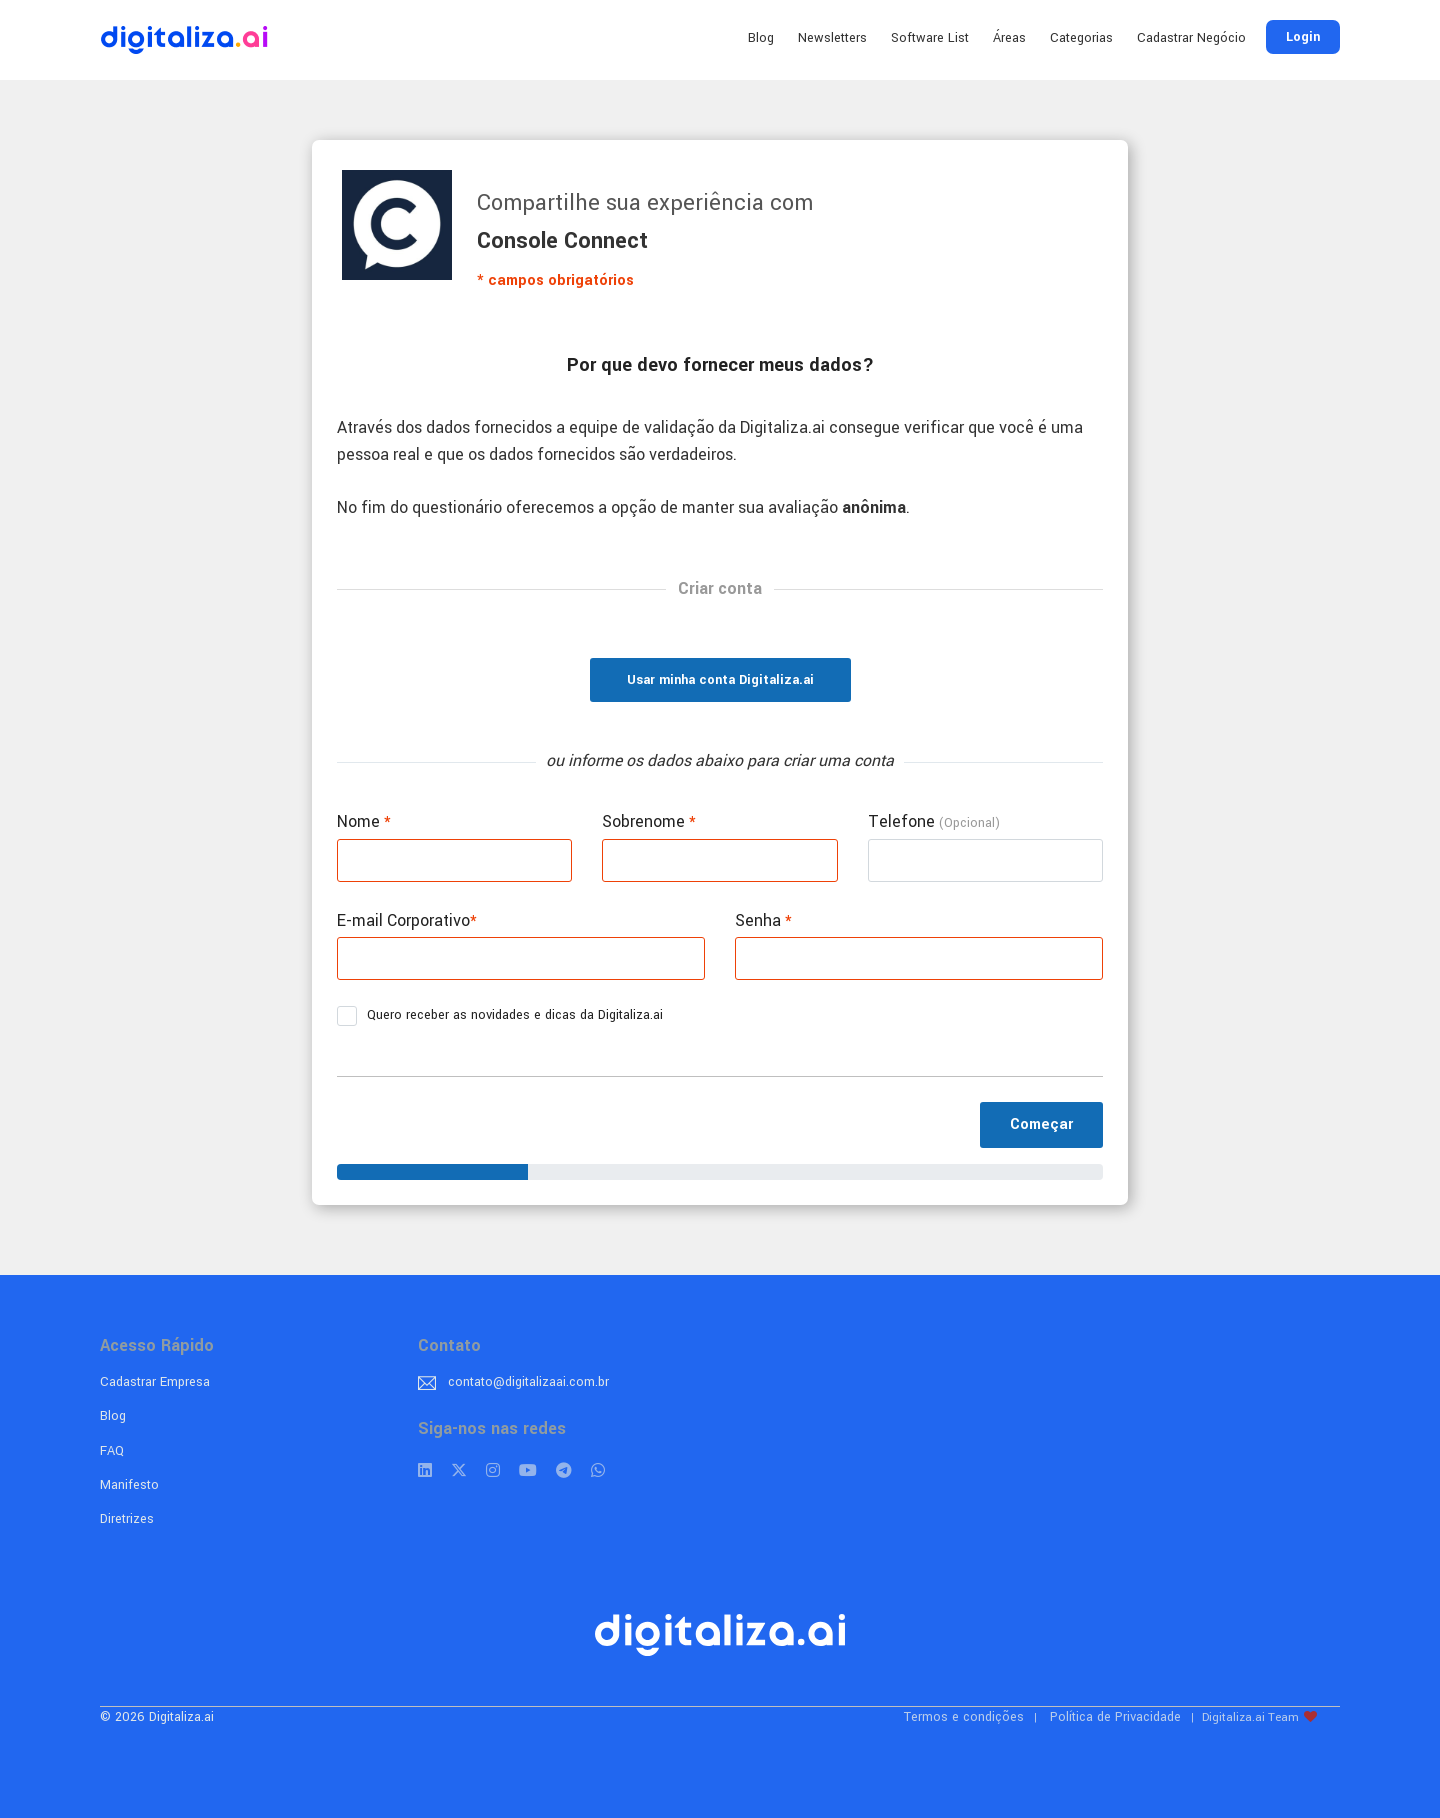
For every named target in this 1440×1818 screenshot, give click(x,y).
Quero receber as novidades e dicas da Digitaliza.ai (506, 1016)
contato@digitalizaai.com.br (528, 1382)
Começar (1041, 1124)
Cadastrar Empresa (155, 1382)
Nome (364, 821)
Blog (761, 38)
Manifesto (129, 1485)
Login (1303, 37)
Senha (763, 920)
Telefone (934, 821)
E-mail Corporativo (407, 920)
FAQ (112, 1451)
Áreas (1009, 38)
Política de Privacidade (1115, 1717)
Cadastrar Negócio (1191, 38)
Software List (930, 38)
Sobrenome (649, 821)
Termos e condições (964, 1717)
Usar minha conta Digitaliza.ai (720, 680)
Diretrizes (127, 1519)
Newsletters (832, 38)
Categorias (1081, 38)
